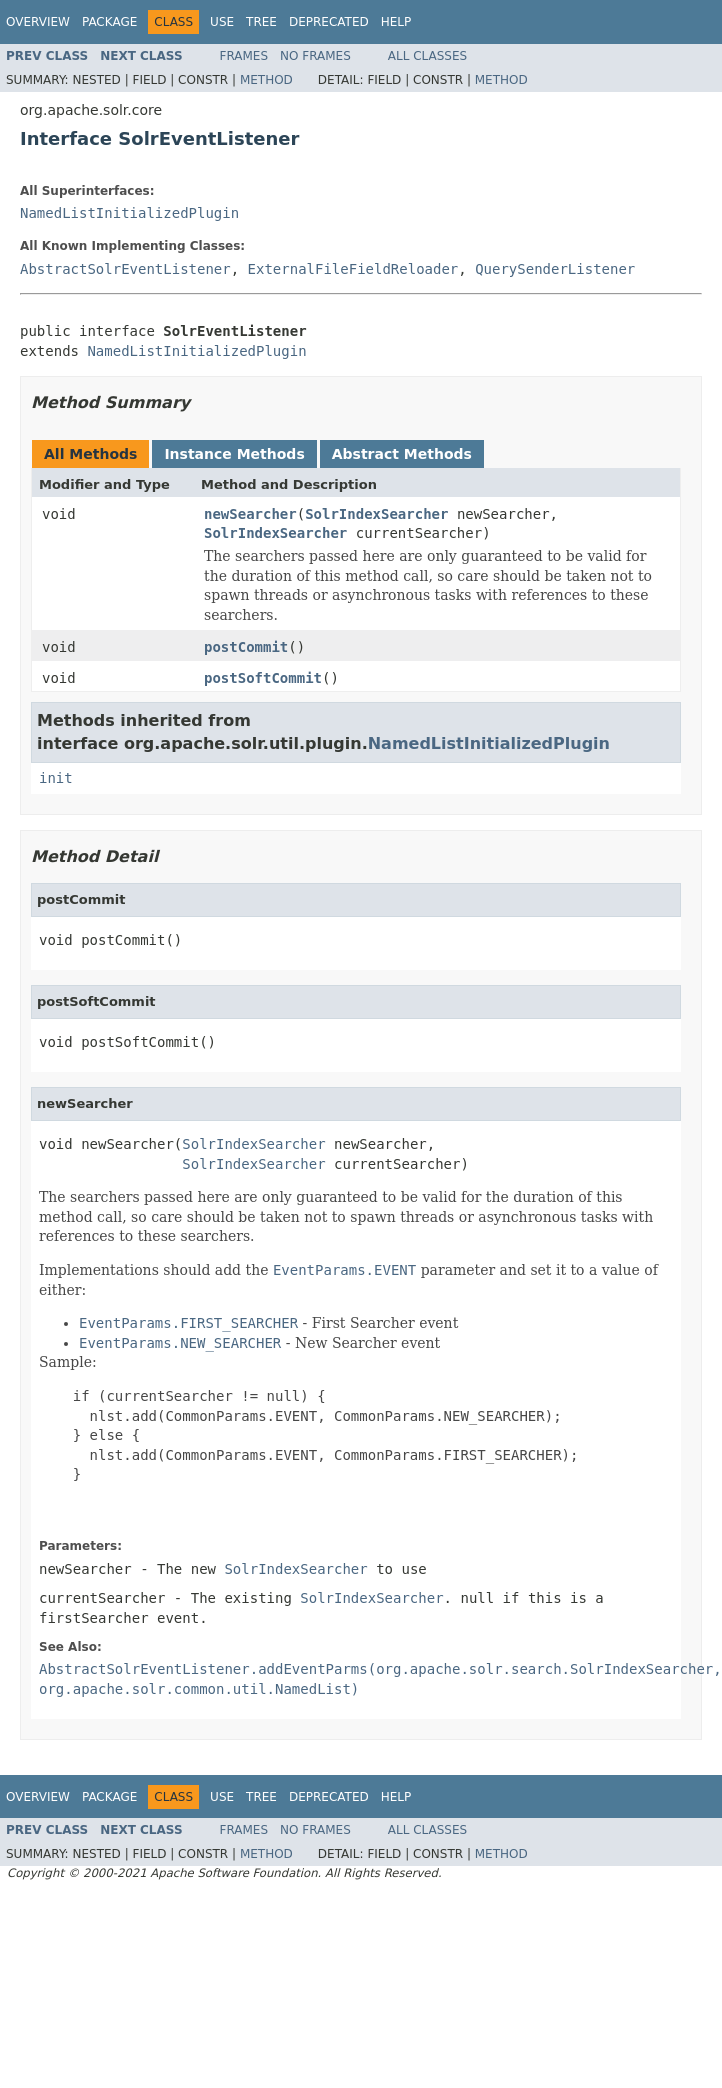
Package (109, 22)
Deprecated (329, 22)
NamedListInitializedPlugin (129, 213)
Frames (244, 56)
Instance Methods (234, 454)
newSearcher (250, 514)
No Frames (315, 56)
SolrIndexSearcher (376, 514)
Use (222, 22)
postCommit (246, 647)
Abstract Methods (402, 454)
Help (396, 22)
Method (266, 80)
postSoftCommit (263, 678)
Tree (261, 22)
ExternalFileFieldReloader (353, 269)
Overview (38, 22)
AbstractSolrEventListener (125, 269)
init (56, 778)
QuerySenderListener (555, 269)
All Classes (427, 56)
